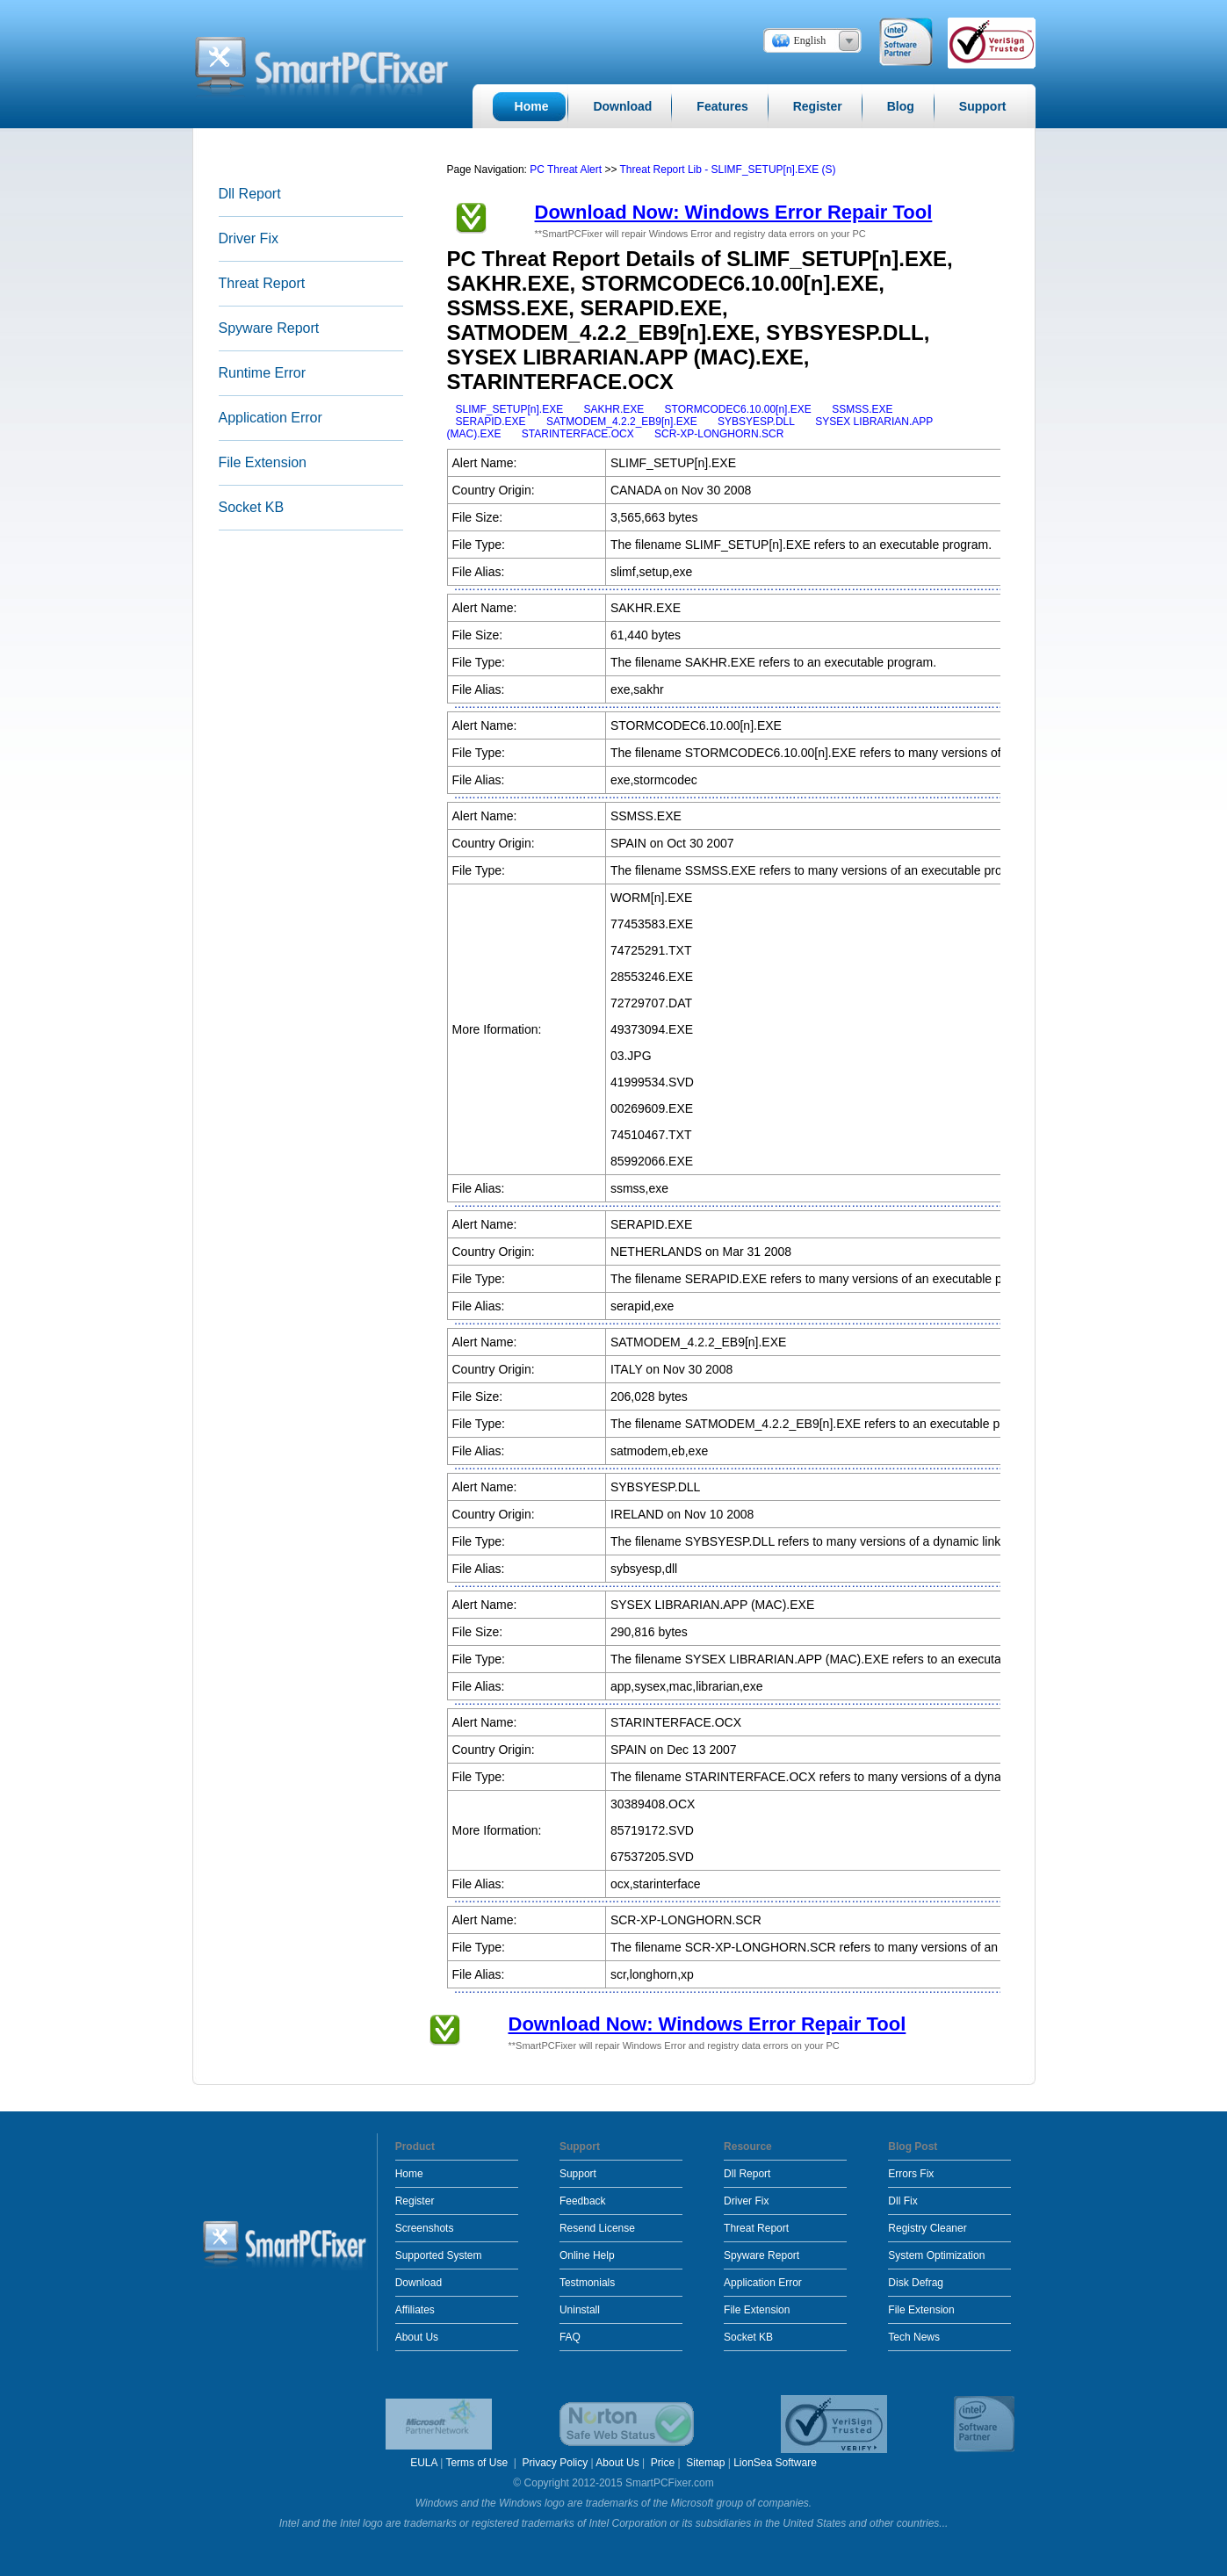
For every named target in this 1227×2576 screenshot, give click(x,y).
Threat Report (262, 283)
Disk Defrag (915, 2283)
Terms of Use (477, 2463)
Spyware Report (269, 328)
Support (577, 2174)
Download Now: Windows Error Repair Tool (734, 212)
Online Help (587, 2255)
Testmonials (587, 2283)
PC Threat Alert (566, 169)
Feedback (582, 2201)
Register (415, 2201)
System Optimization (936, 2255)
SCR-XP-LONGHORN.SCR (718, 434)
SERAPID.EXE (491, 421)
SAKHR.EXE (614, 409)
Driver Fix (248, 238)
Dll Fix (902, 2201)
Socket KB (252, 507)
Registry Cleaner (927, 2228)
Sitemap (705, 2463)
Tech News (914, 2337)
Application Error (270, 417)
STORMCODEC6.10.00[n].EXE (738, 409)
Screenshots (424, 2228)
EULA (423, 2463)
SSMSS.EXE (862, 409)
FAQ (570, 2337)
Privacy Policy (555, 2463)
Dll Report (250, 193)
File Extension (263, 462)
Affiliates (415, 2310)
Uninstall (579, 2310)
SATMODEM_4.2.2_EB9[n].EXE (621, 421)
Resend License (597, 2228)
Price (663, 2463)
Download (418, 2283)
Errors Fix (911, 2174)
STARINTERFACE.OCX (578, 434)
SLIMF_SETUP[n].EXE (510, 409)
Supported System (438, 2255)
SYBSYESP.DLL (756, 421)
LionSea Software (775, 2463)
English (810, 40)
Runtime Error (263, 372)
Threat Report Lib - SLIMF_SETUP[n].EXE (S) (728, 169)
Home (409, 2174)
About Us (416, 2337)
